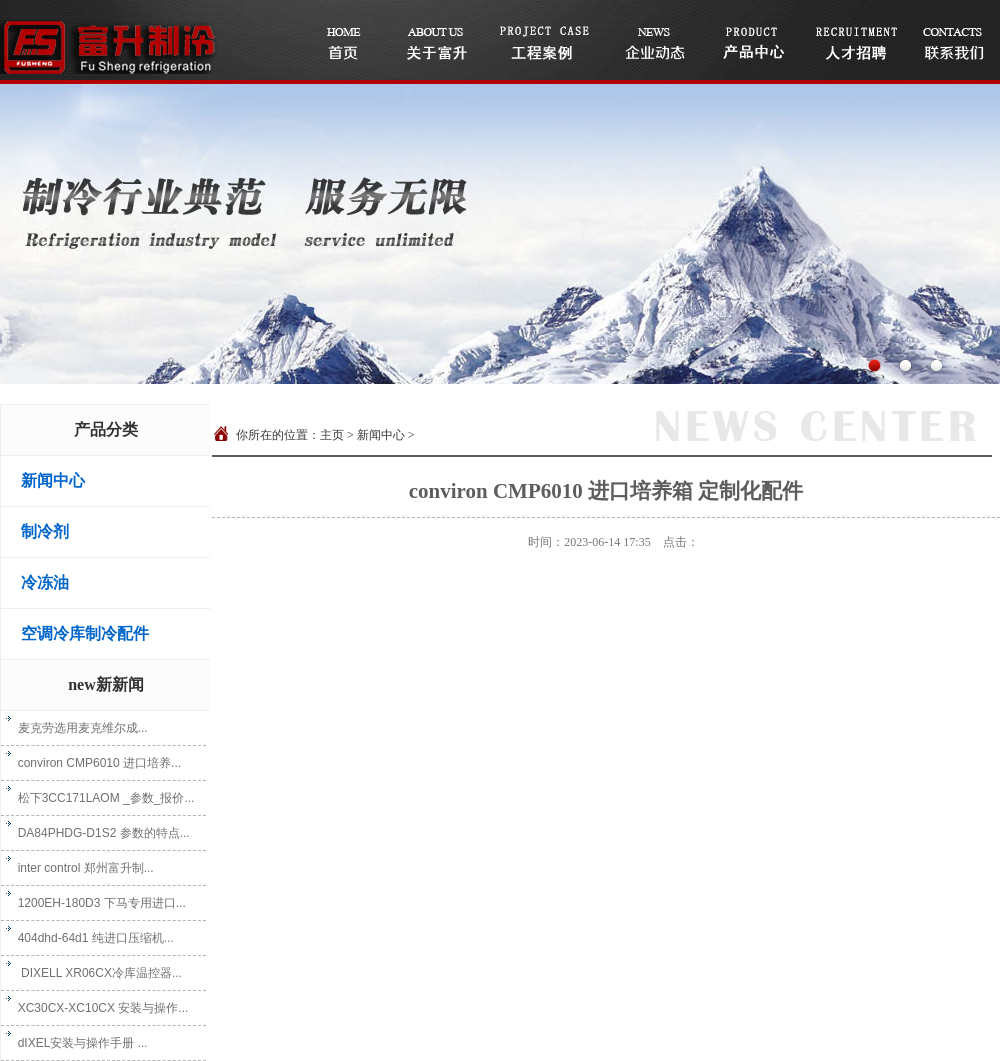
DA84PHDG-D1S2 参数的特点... (98, 833)
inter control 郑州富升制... (80, 868)
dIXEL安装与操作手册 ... (77, 1043)
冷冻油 (45, 582)
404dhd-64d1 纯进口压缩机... (90, 938)
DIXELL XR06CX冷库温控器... (94, 973)
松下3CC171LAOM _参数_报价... (100, 798)
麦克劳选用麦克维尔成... (77, 728)
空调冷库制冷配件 (85, 633)
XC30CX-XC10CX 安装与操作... (97, 1008)
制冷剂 (45, 531)
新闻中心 (53, 480)
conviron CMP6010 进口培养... (93, 763)
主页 (332, 435)
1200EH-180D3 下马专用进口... (96, 903)
